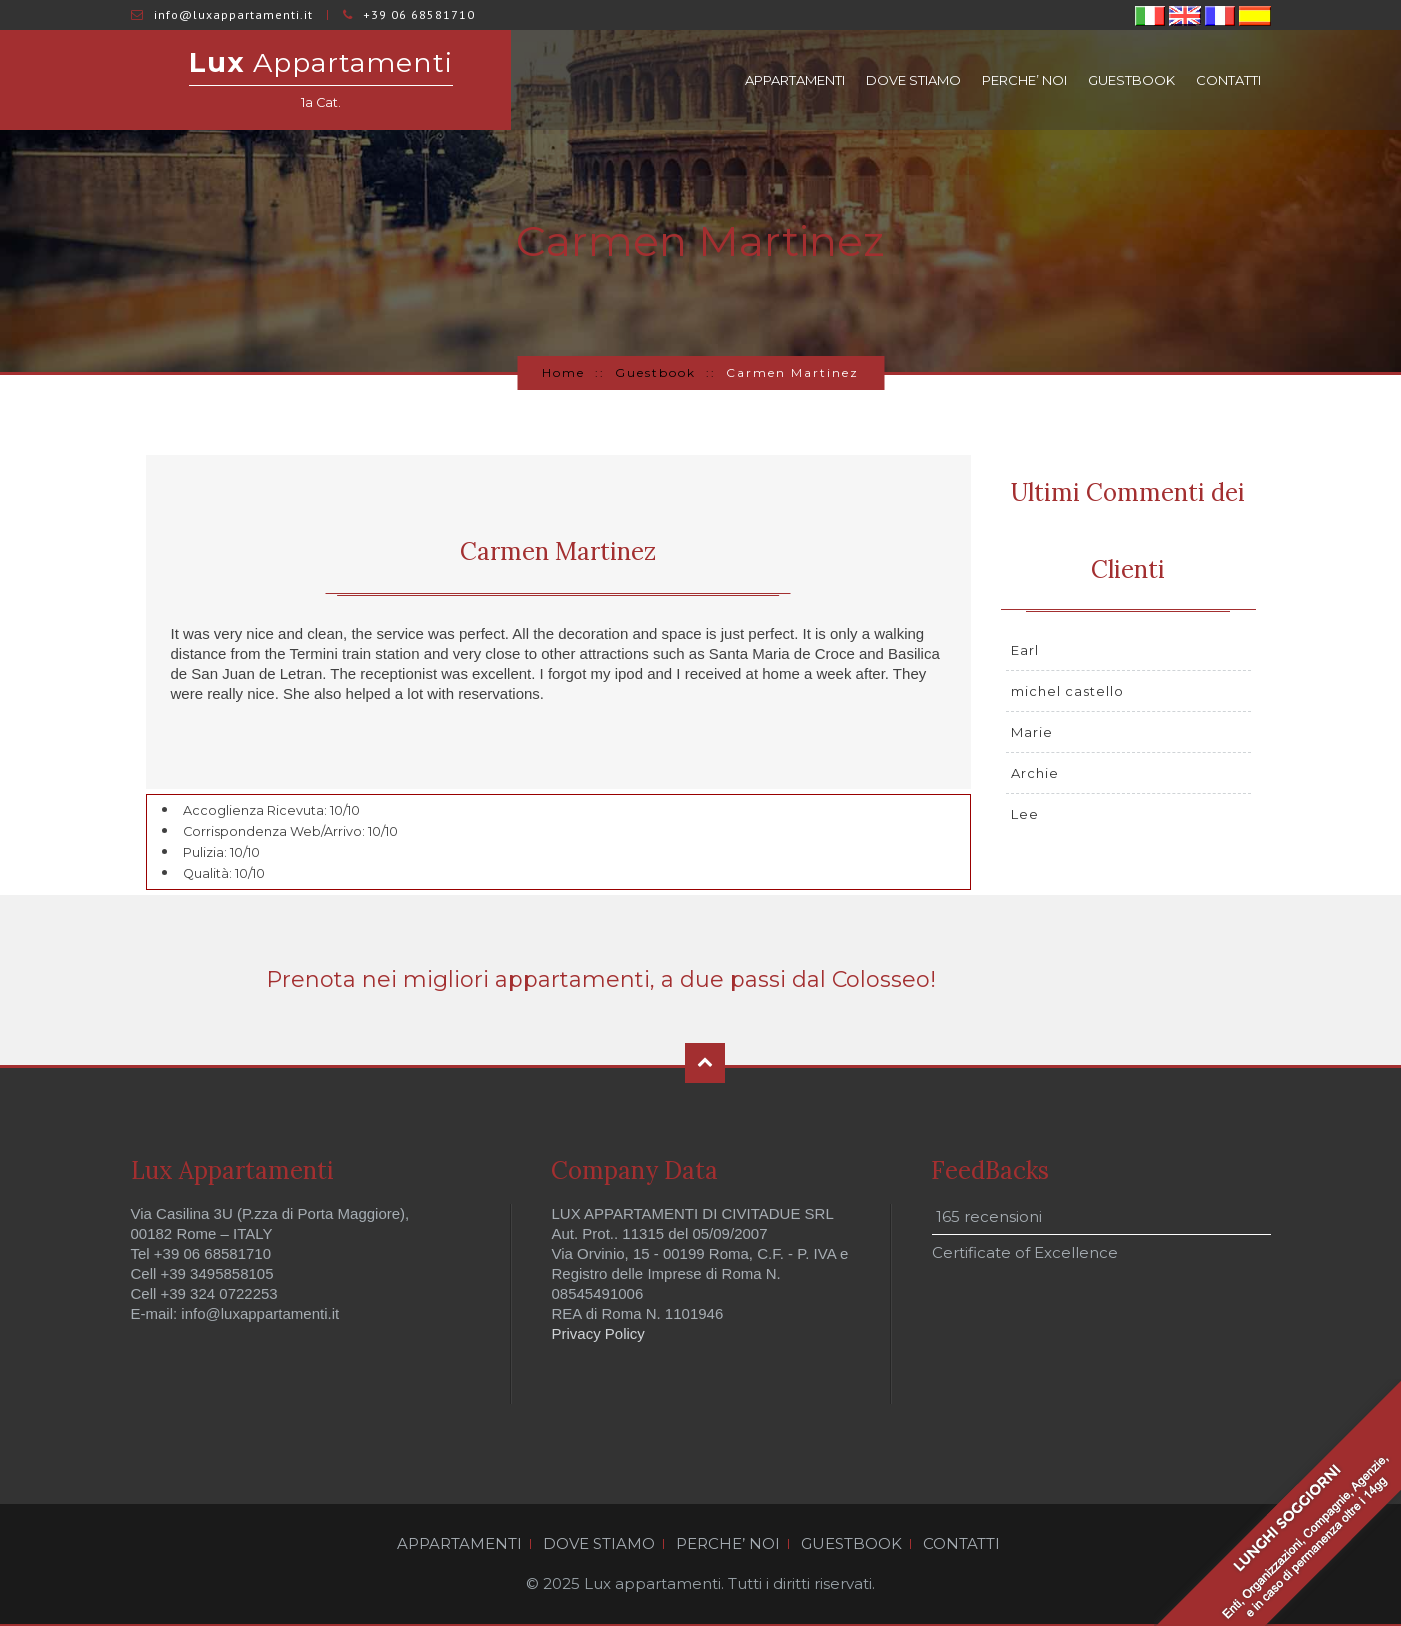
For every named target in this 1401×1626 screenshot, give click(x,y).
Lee (1025, 814)
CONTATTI (1228, 80)
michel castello (1067, 691)
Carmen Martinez (558, 551)
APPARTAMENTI (795, 80)
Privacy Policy (598, 1333)
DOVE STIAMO (913, 80)
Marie (1032, 732)
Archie (1035, 773)
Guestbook (655, 372)
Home (563, 372)
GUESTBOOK (1131, 80)
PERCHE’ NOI (1024, 80)
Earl (1025, 650)
